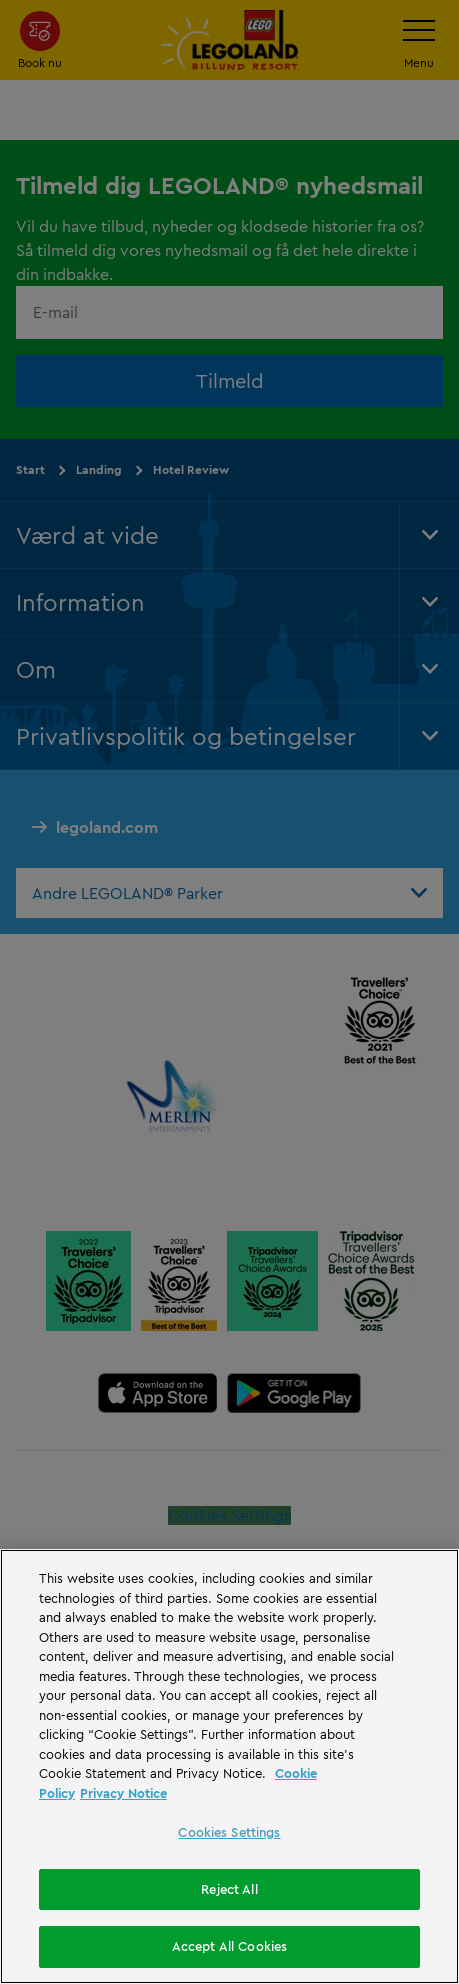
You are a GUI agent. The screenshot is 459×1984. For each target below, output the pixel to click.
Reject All (229, 1889)
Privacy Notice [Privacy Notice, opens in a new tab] (123, 1793)
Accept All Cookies (229, 1946)
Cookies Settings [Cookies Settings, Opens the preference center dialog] (229, 1832)
